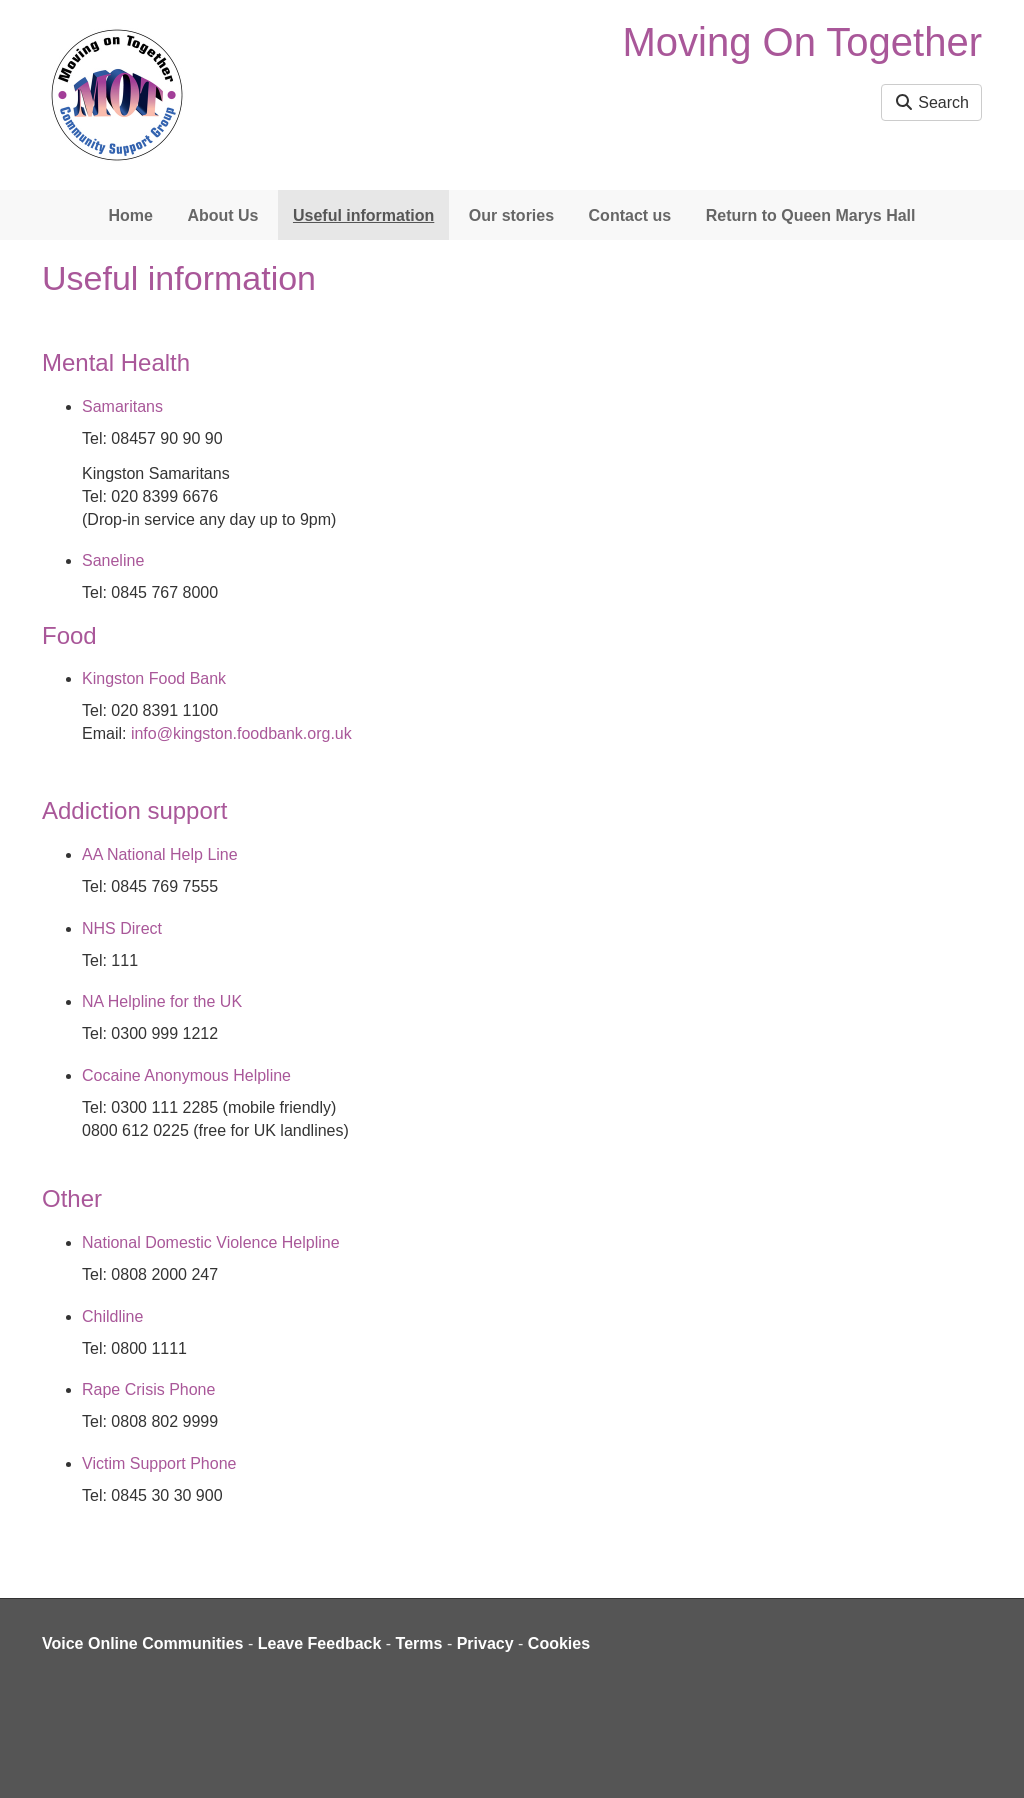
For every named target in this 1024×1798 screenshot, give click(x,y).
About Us (222, 215)
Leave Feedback (320, 1643)
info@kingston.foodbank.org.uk (241, 733)
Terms (419, 1643)
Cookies (559, 1643)
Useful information (363, 215)
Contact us (630, 215)
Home (130, 215)
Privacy (485, 1643)
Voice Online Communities (143, 1643)
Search (931, 102)
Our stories (511, 215)
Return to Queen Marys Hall (811, 215)
